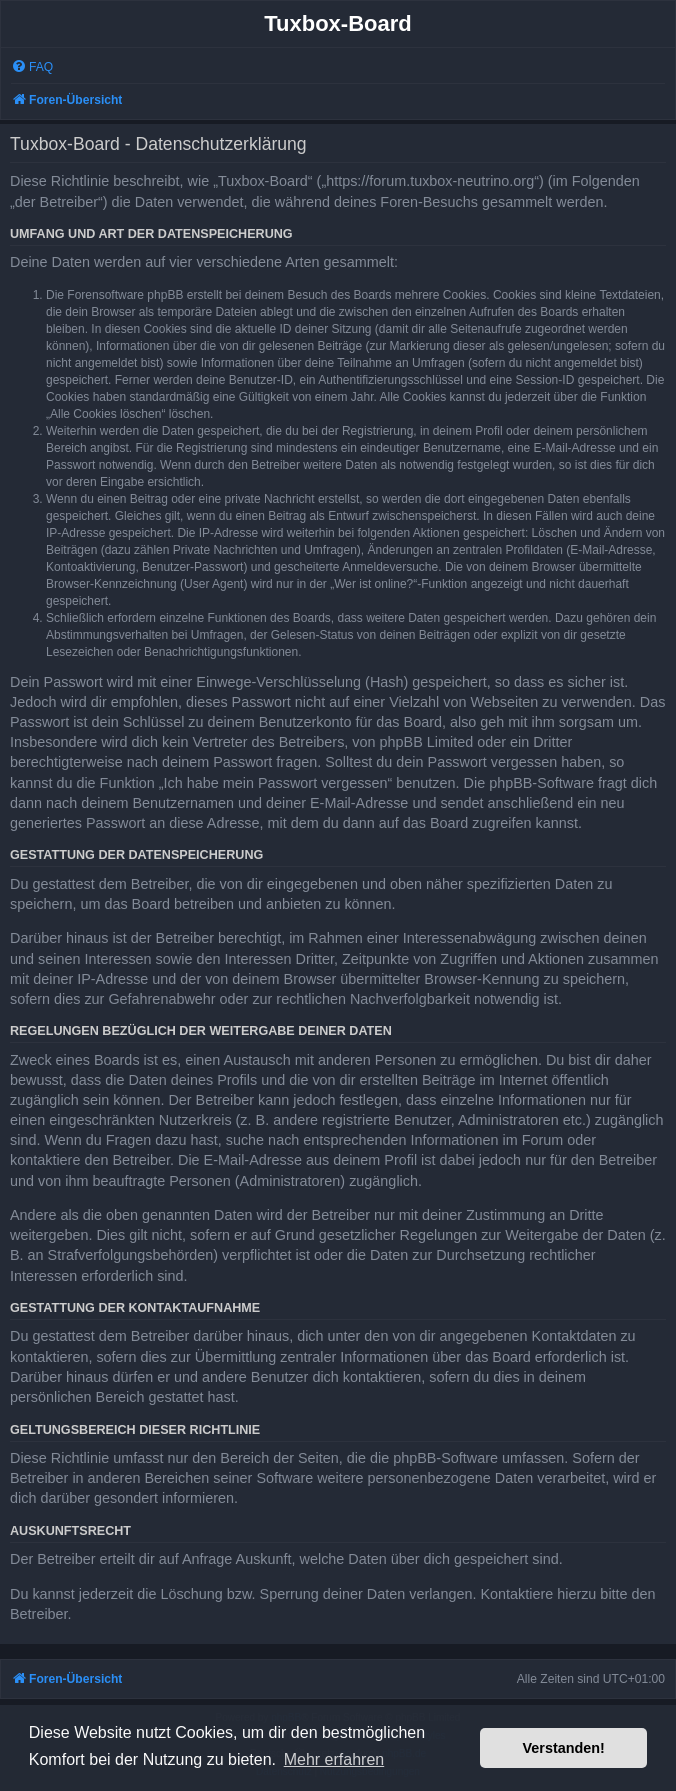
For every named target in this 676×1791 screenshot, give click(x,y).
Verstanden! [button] (564, 1748)
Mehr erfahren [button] (334, 1759)
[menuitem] (32, 67)
